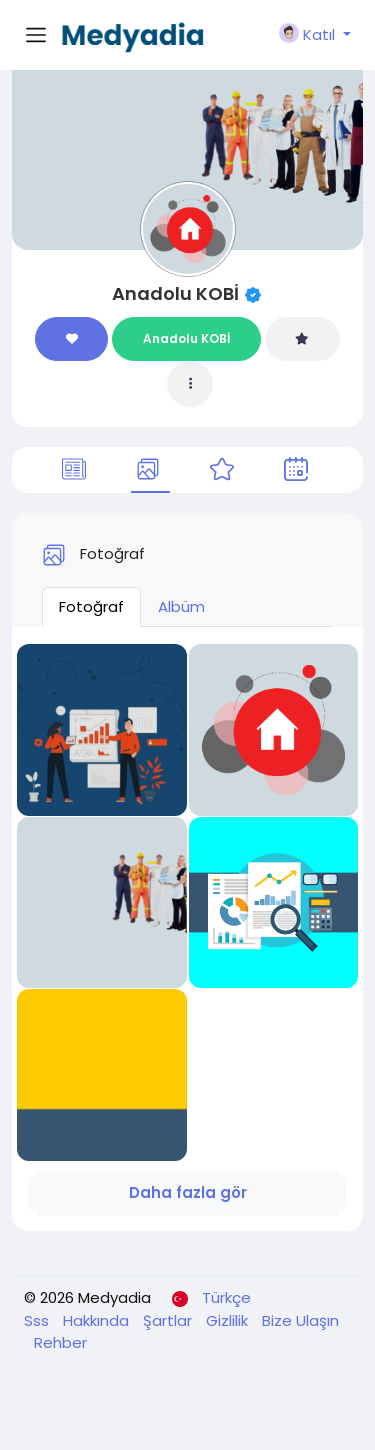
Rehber (60, 1342)
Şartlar (169, 1320)
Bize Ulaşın (300, 1320)
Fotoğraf (91, 606)
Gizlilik (229, 1320)
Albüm (181, 606)
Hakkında (98, 1320)
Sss (38, 1320)
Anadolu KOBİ (175, 293)
